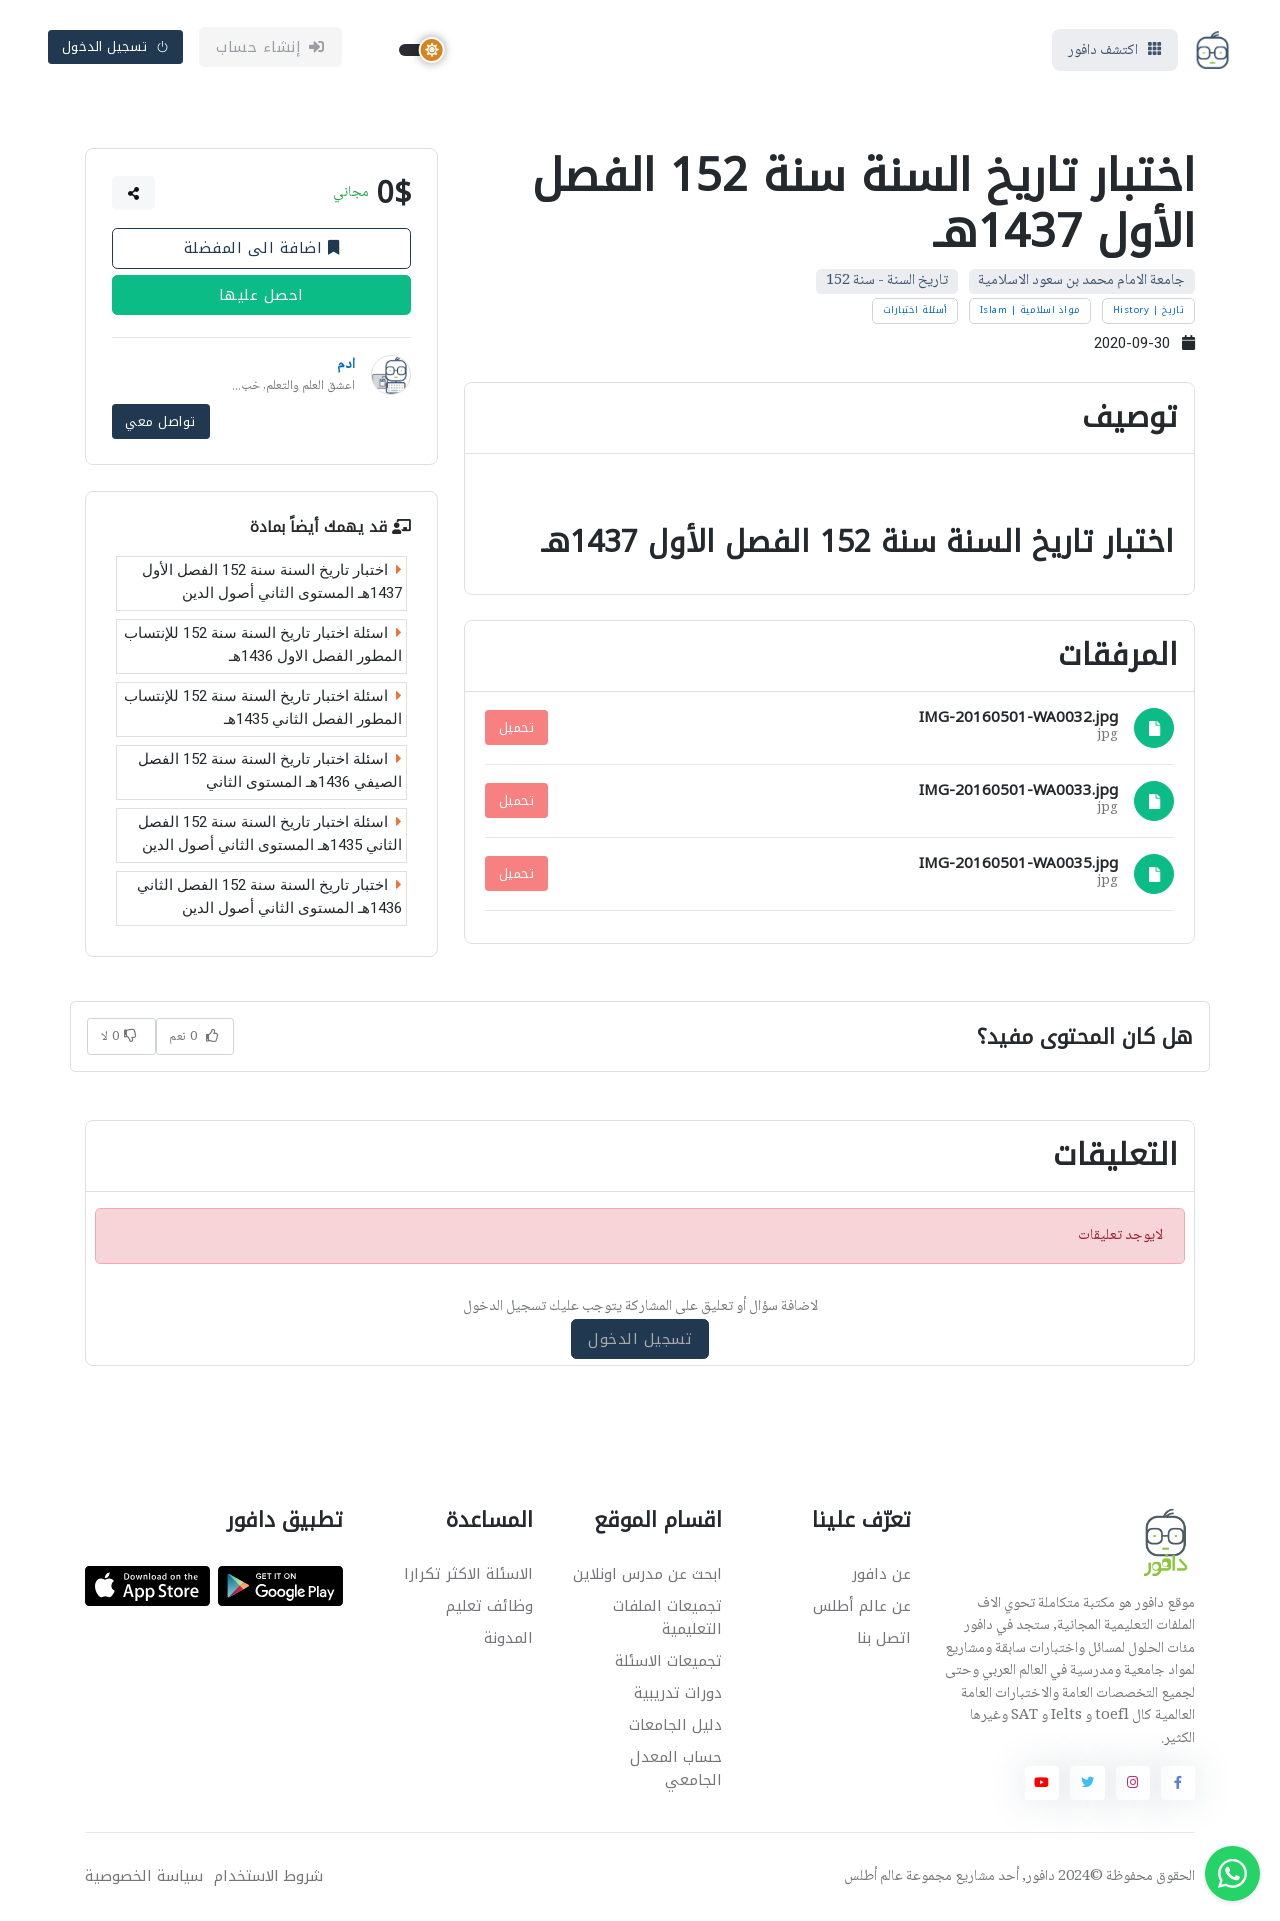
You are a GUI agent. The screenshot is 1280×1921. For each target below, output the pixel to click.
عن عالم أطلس (862, 1606)
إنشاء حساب (270, 47)
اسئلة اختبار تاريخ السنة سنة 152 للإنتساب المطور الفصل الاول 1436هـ (263, 644)
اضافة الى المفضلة (262, 248)
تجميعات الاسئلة (668, 1661)
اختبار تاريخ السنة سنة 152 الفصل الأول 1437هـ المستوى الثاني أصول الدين (272, 581)
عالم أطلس (873, 1877)
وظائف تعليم (489, 1606)
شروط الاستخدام (268, 1876)
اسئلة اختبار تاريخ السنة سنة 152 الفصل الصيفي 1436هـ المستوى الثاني (270, 770)
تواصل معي (160, 421)
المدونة (508, 1638)
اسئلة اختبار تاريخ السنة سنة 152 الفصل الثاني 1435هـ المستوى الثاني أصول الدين (270, 833)
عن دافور (881, 1574)
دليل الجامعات (675, 1725)
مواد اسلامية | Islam (1030, 310)
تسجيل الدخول (116, 46)
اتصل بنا (884, 1638)
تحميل (516, 727)
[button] (134, 193)
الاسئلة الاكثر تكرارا (468, 1574)
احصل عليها (261, 295)
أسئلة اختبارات (915, 310)
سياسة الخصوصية (144, 1876)
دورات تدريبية (678, 1693)
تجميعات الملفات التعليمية (667, 1617)
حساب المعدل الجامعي (676, 1768)
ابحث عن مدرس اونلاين (647, 1574)
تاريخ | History (1149, 310)
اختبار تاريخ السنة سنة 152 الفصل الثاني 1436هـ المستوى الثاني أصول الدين (269, 896)
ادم (346, 365)
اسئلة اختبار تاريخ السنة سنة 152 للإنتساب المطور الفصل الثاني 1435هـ (263, 707)
